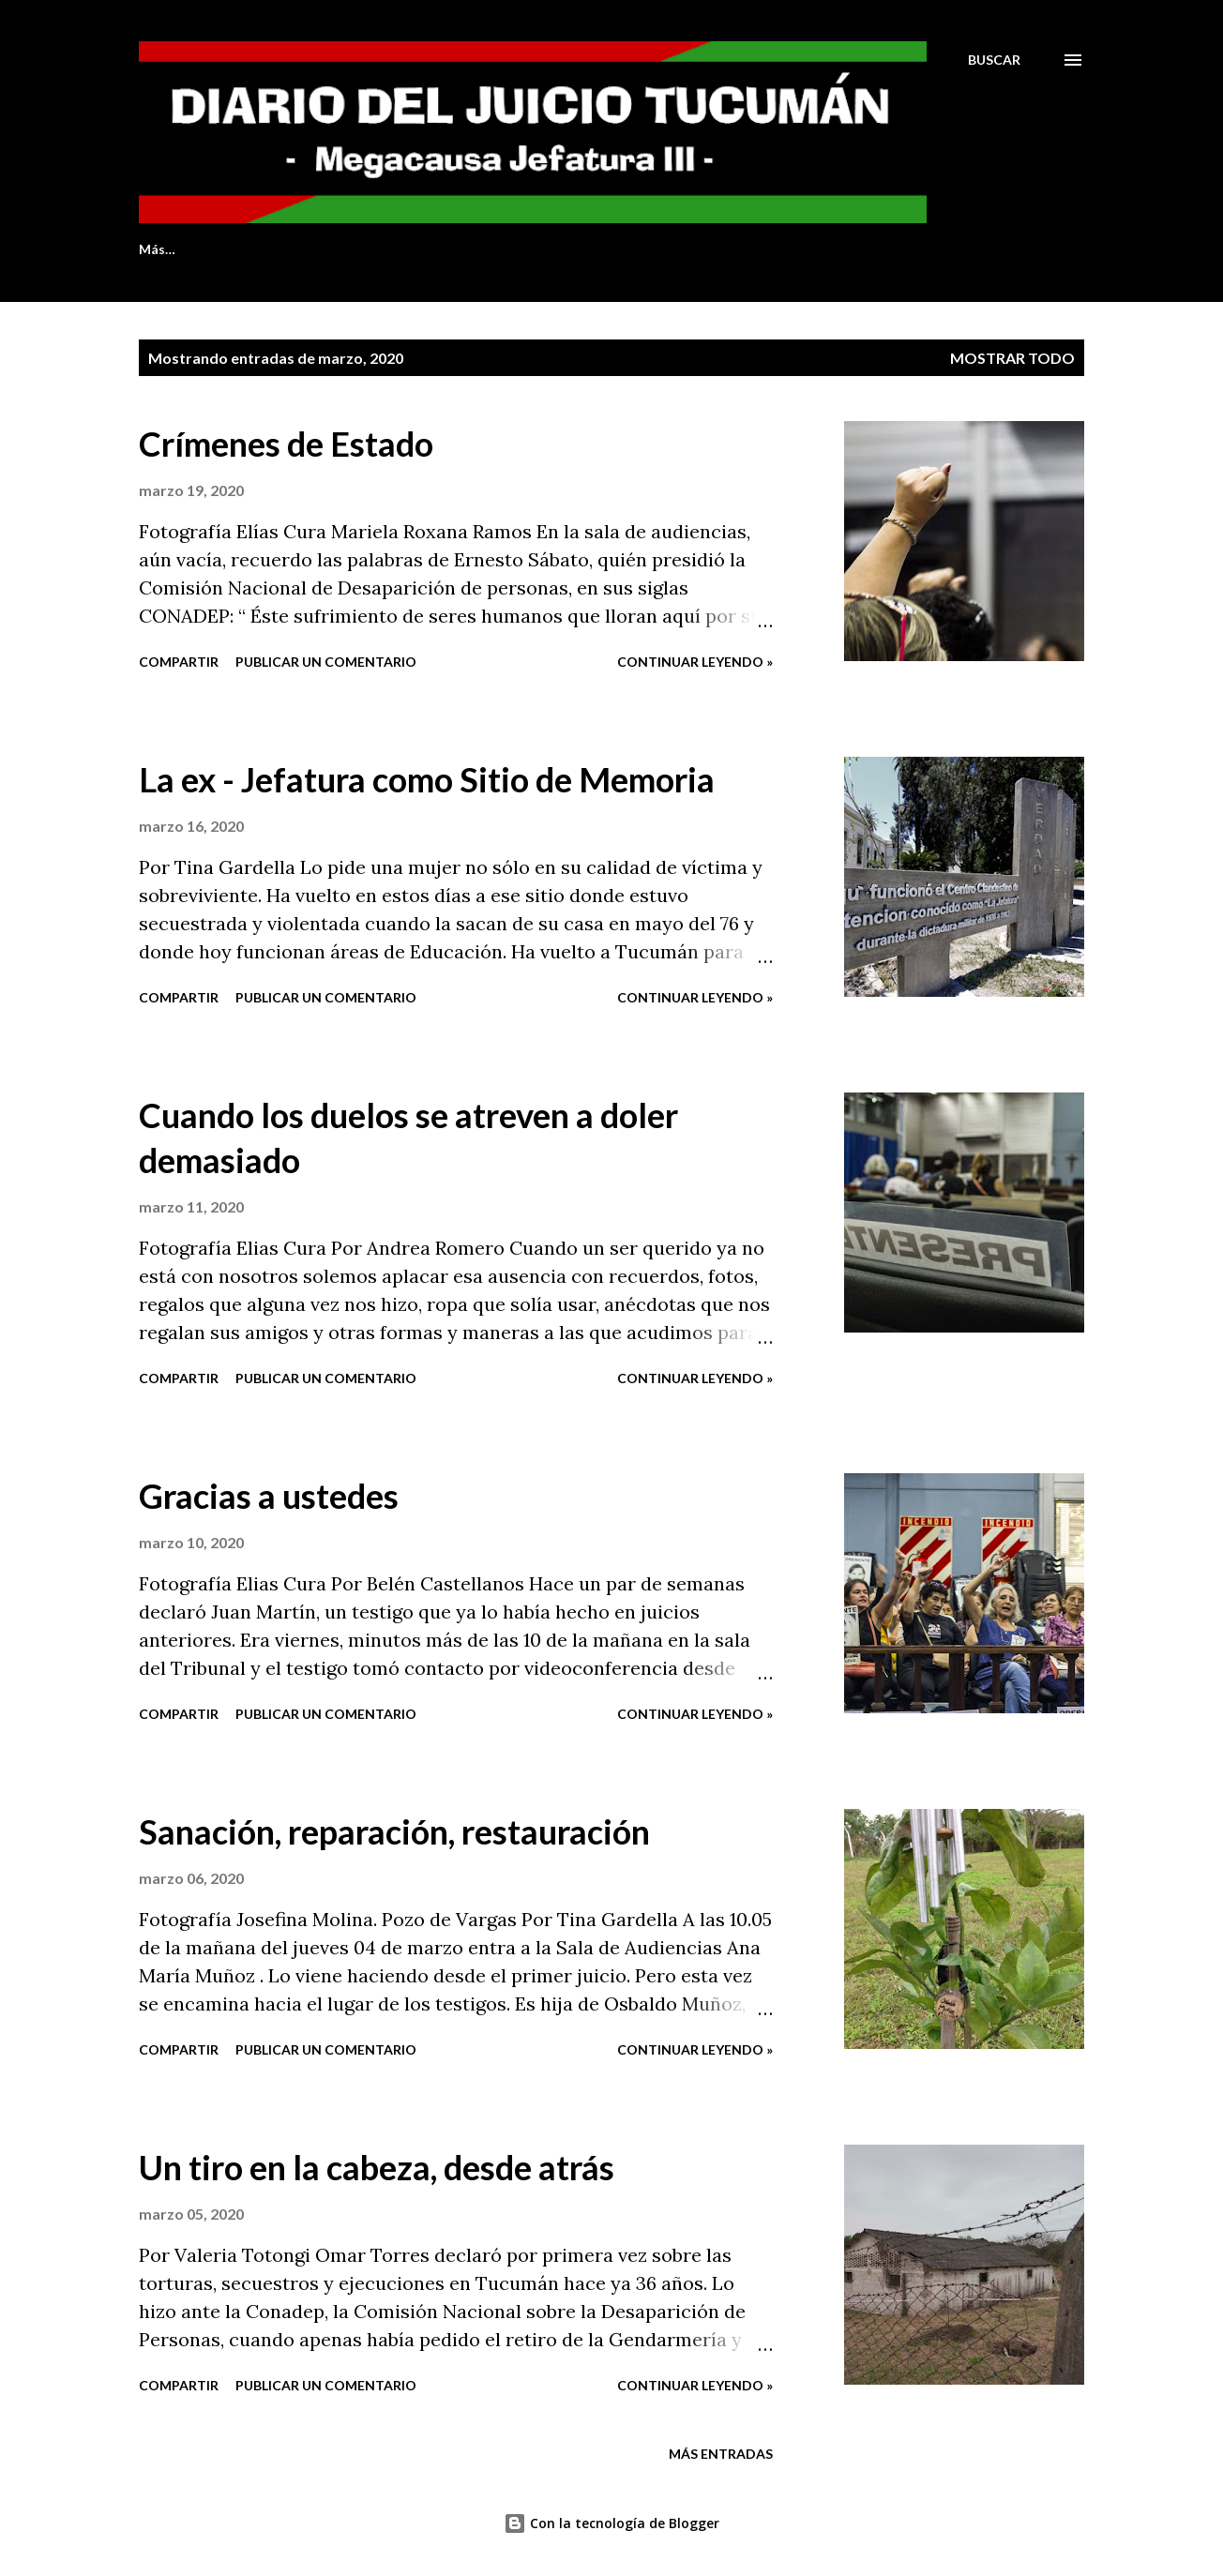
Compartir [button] (179, 662)
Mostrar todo (1012, 358)
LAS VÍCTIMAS (445, 249)
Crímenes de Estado (286, 443)
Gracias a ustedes (269, 1495)
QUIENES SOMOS (290, 249)
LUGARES (854, 249)
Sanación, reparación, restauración (394, 1831)
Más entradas (721, 2454)
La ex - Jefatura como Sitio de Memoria (427, 779)
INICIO (160, 249)
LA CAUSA (739, 249)
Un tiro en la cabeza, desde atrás (376, 2167)
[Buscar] (994, 60)
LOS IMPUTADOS (599, 249)
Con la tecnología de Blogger (611, 2523)
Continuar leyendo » (695, 662)
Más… (957, 249)
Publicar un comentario (325, 662)
